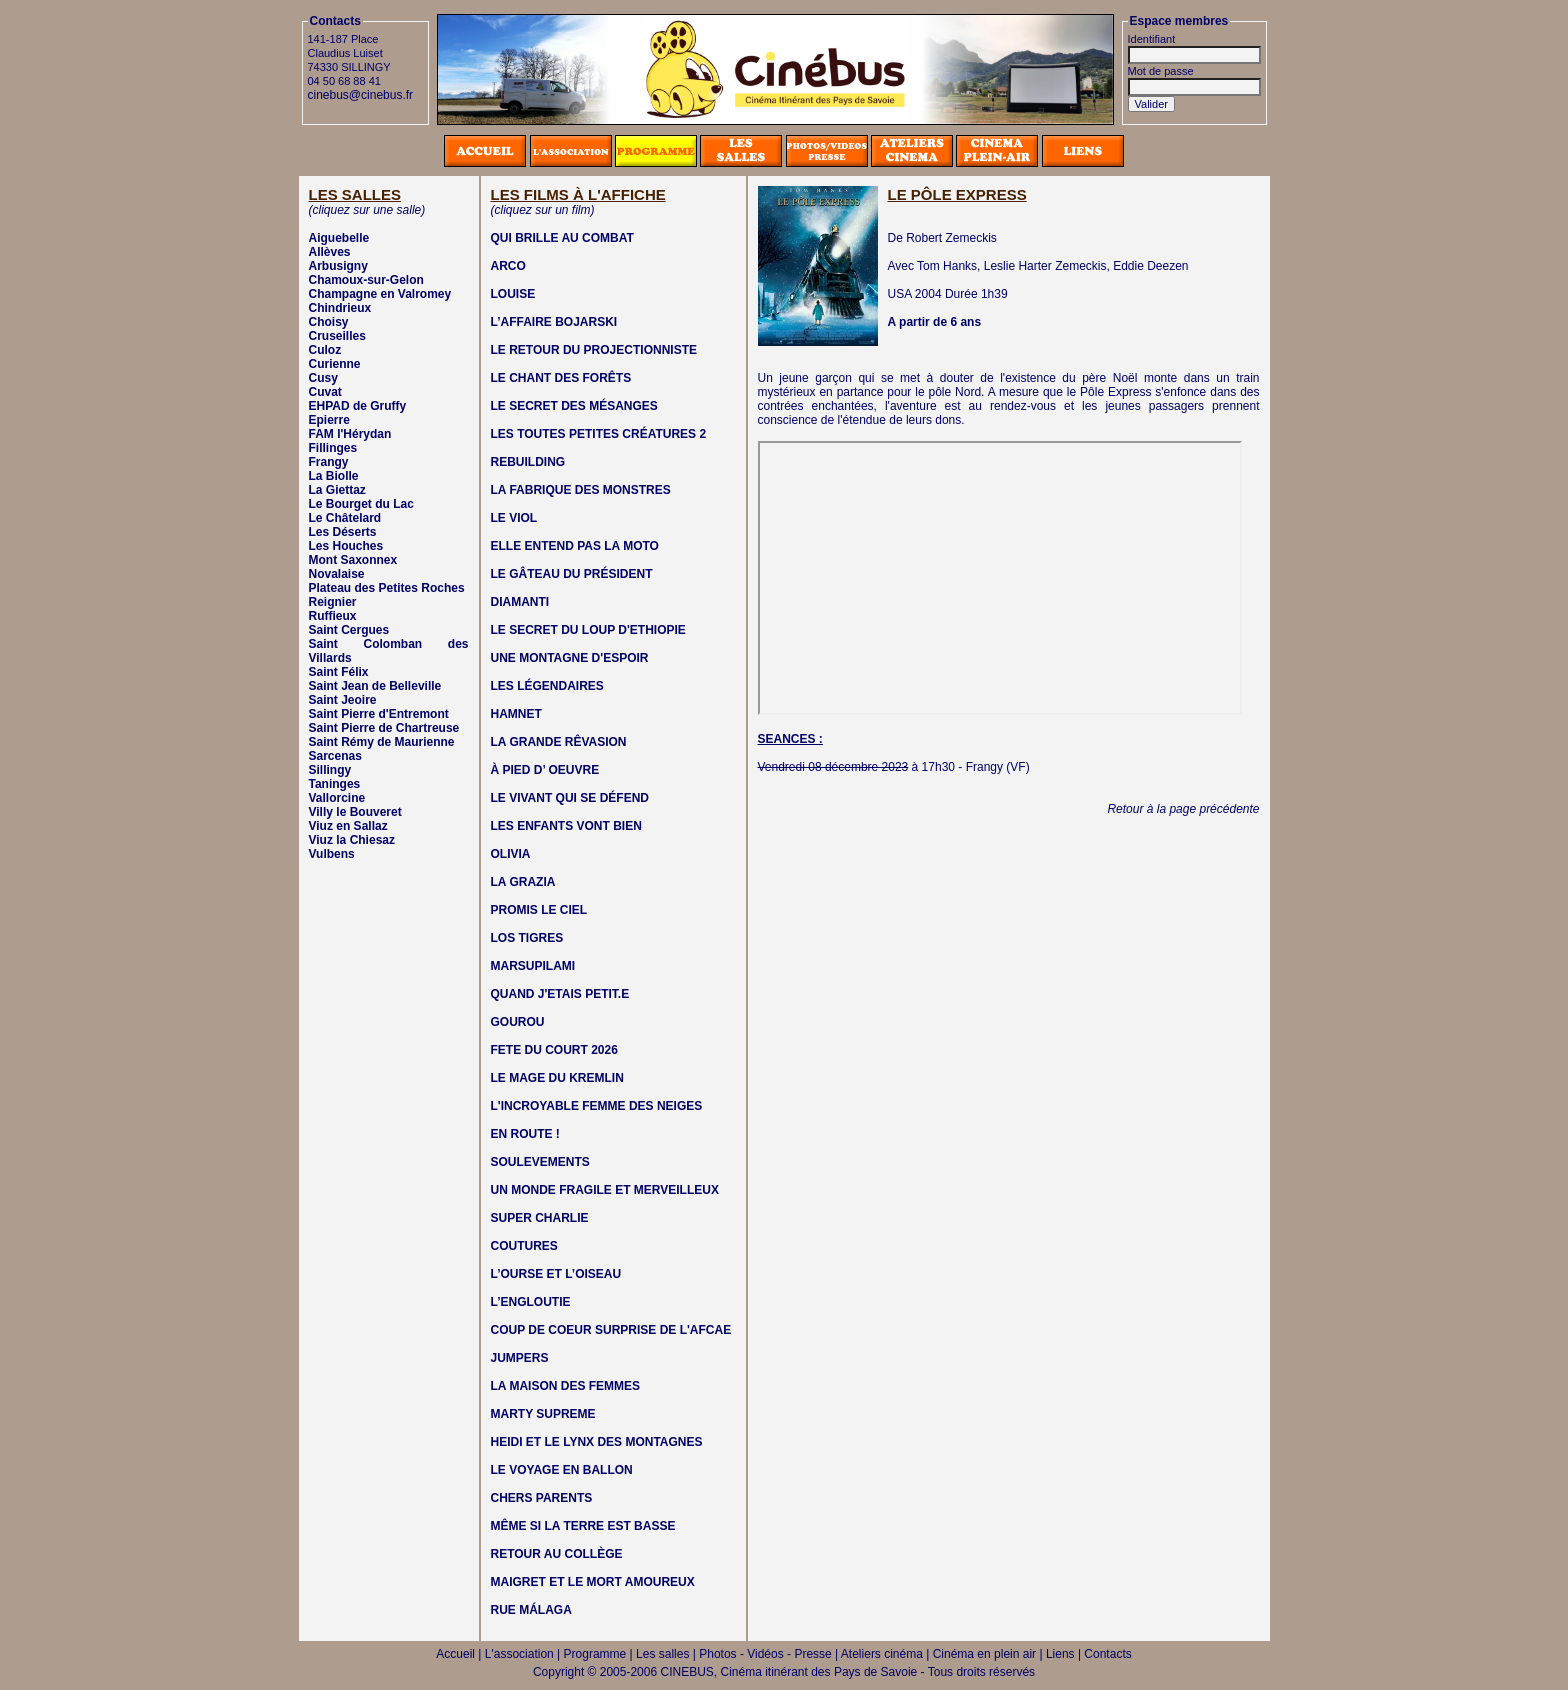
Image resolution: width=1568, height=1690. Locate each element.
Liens (1060, 1654)
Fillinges (333, 448)
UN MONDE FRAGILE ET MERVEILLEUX (605, 1190)
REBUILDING (528, 462)
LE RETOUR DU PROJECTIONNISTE (594, 350)
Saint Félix (339, 672)
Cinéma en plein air (984, 1654)
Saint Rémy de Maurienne (382, 742)
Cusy (323, 378)
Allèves (330, 252)
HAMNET (516, 714)
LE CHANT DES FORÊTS (561, 378)
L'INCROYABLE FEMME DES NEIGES (597, 1106)
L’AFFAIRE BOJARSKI (554, 322)
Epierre (329, 420)
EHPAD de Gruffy (358, 406)
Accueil (455, 1654)
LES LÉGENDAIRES (547, 686)
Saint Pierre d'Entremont (379, 714)
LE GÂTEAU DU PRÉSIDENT (572, 574)
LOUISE (513, 294)
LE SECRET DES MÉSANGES (574, 406)
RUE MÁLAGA (531, 1610)
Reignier (333, 602)
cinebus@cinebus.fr (361, 95)
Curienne (335, 364)
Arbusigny (338, 266)
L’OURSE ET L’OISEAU (556, 1274)
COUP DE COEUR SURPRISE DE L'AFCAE (611, 1330)
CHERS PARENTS (542, 1498)
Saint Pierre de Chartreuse (384, 728)
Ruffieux (333, 616)
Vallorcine (337, 798)
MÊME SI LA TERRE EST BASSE (583, 1526)
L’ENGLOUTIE (531, 1302)
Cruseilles (337, 336)
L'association (519, 1654)
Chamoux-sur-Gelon (366, 280)
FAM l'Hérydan (350, 434)
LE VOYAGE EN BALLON (562, 1470)
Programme (595, 1654)
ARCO (508, 266)
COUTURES (524, 1246)
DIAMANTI (520, 602)
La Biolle (334, 476)
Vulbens (332, 854)
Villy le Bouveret (355, 812)
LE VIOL (514, 518)
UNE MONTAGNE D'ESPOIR (570, 658)
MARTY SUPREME (543, 1414)
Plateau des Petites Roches (387, 588)
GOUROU (518, 1022)
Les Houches (346, 546)
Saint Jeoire (343, 700)
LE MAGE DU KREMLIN (557, 1078)
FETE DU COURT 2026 (554, 1050)
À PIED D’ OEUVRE (545, 770)
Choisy (329, 322)
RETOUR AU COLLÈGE (557, 1554)
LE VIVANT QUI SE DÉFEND (570, 798)
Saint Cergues (349, 630)
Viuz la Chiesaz (352, 840)
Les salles (662, 1654)
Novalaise (337, 574)
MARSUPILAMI (533, 966)
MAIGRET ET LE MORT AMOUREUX (593, 1582)
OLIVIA (511, 854)
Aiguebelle (339, 238)
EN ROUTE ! (525, 1134)
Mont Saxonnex (353, 560)
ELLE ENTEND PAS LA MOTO (575, 546)
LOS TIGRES (527, 938)
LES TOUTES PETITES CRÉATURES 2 (599, 434)
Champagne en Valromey (380, 294)
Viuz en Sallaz (348, 826)
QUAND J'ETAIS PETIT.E (560, 994)
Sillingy (330, 770)
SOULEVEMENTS (540, 1162)
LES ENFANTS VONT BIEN (566, 826)
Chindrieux (340, 308)
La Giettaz (337, 490)
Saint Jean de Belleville (375, 686)
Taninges (335, 784)
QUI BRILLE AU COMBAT (562, 238)
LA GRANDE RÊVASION (559, 742)
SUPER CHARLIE (540, 1218)
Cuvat (325, 392)
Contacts (1107, 1654)
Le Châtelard (345, 518)
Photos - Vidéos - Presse (765, 1654)
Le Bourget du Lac (361, 504)
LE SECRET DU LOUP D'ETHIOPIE (588, 630)
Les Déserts (343, 532)
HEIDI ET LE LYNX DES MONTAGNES (597, 1442)
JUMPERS (520, 1358)
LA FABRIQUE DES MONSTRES (581, 490)
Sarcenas (335, 756)
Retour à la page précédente (1183, 809)
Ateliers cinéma (882, 1654)
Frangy (329, 462)
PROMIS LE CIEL (539, 910)
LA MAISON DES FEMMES (566, 1386)
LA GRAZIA (523, 882)
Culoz (325, 350)
